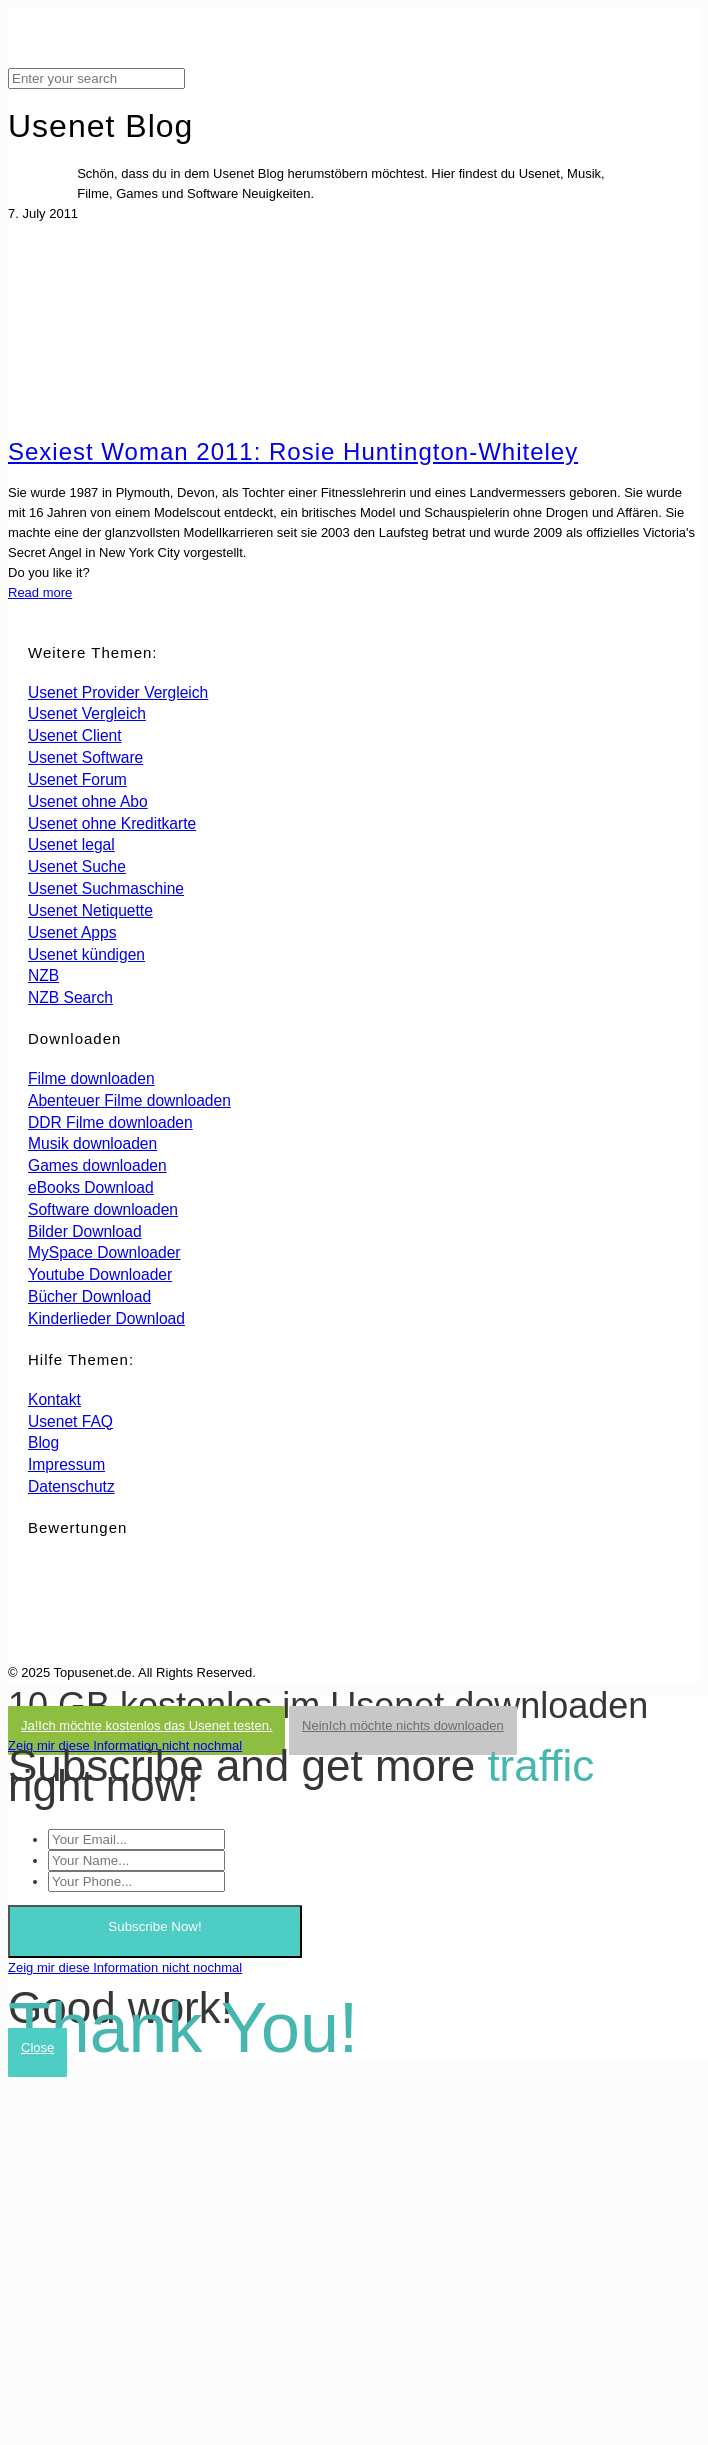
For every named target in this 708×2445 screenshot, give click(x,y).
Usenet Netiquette (90, 910)
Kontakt (54, 1399)
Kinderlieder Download (106, 1318)
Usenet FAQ (70, 1421)
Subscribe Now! (154, 1926)
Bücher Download (89, 1296)
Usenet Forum (77, 779)
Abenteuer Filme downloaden (129, 1100)
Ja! (146, 1725)
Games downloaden (97, 1165)
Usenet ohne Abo (88, 801)
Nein (403, 1725)
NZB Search (70, 997)
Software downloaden (103, 1209)
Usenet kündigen (86, 954)
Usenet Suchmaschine (106, 888)
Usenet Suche (77, 866)
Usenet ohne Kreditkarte (112, 823)
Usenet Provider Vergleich (118, 692)
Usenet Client (75, 735)
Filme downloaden (91, 1078)
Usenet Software (85, 757)
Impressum (66, 1464)
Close (37, 2047)
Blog (43, 1442)
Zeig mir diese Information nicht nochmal (125, 1745)
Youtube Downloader (100, 1274)
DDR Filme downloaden (110, 1122)
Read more (40, 592)
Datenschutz (71, 1486)
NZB (43, 975)
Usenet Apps (72, 932)
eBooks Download (91, 1187)
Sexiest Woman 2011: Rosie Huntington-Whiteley (293, 451)
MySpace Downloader (104, 1252)
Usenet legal (71, 844)
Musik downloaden (92, 1143)
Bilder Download (85, 1231)
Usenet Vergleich (87, 713)
